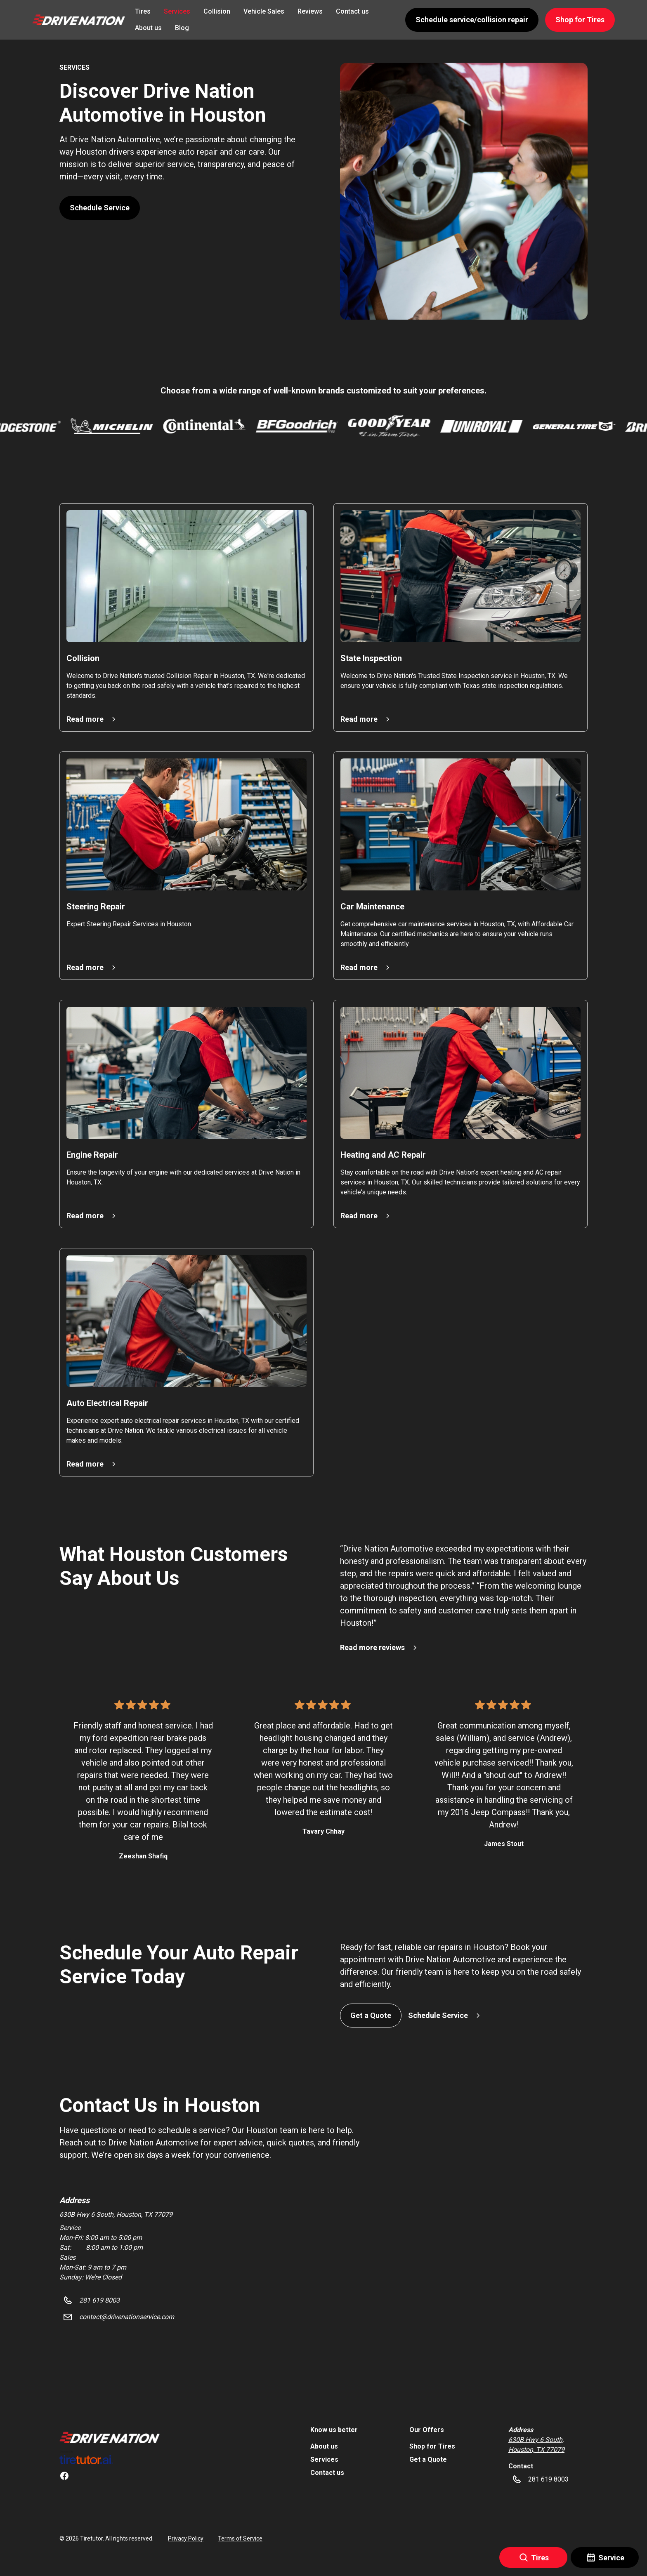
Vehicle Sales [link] (263, 11)
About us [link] (148, 28)
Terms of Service (240, 2538)
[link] (109, 2437)
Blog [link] (182, 28)
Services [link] (177, 11)
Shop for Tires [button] (579, 19)
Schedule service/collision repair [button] (472, 19)
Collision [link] (216, 11)
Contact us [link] (352, 11)
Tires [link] (143, 11)
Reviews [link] (310, 11)
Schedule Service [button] (100, 207)
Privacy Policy (185, 2538)
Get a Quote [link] (428, 2459)
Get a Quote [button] (370, 2015)
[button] (78, 19)
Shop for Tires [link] (432, 2446)
